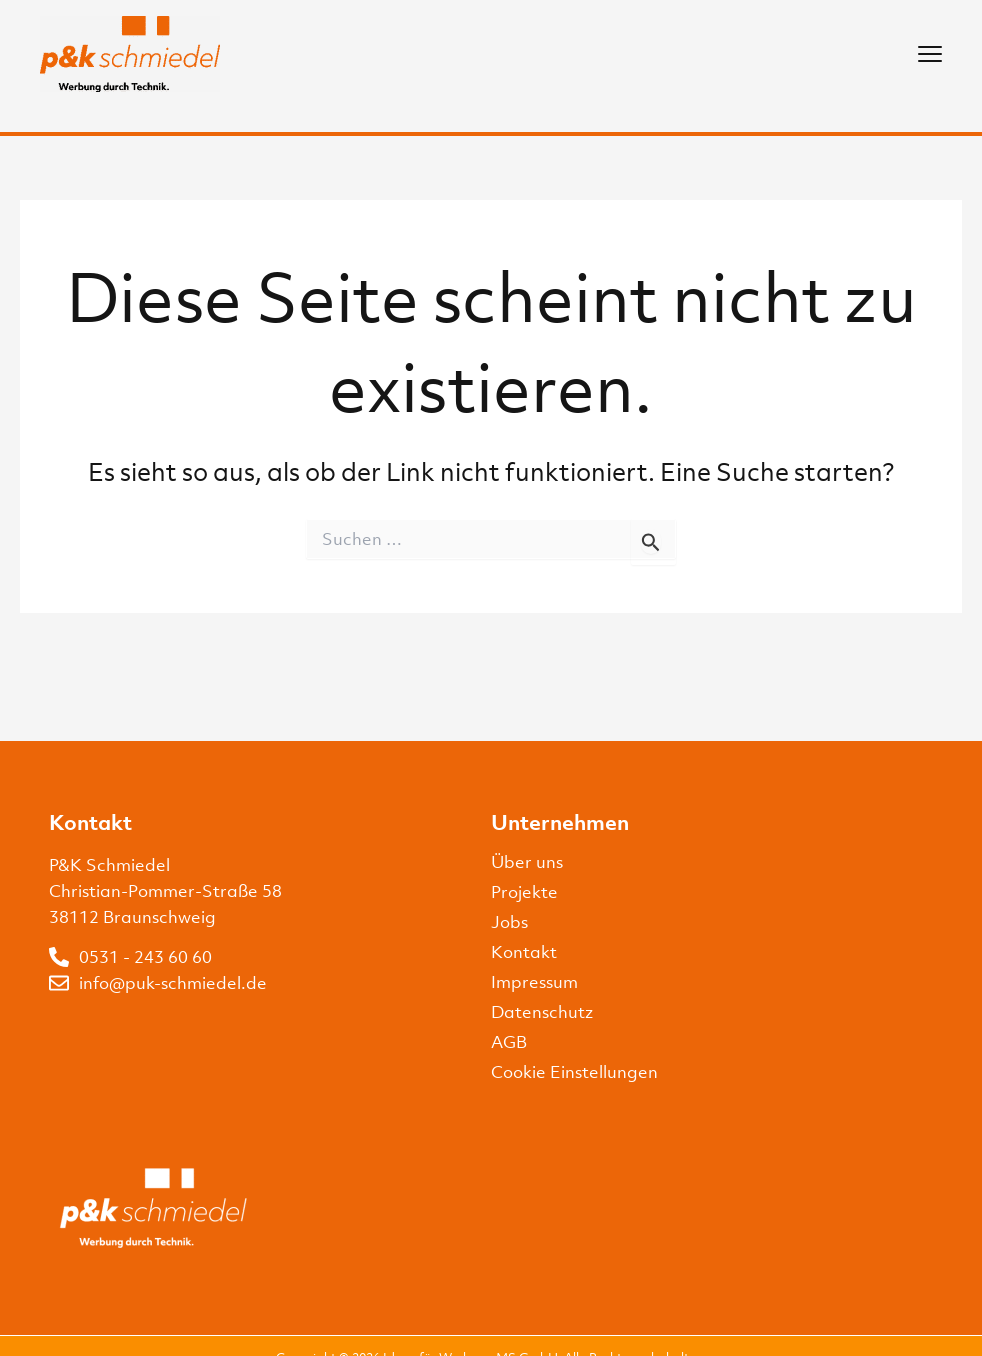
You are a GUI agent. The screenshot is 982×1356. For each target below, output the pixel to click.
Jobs (509, 922)
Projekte (524, 892)
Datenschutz (542, 1012)
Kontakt (524, 952)
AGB (509, 1042)
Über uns (527, 862)
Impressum (534, 982)
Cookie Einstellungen (574, 1072)
